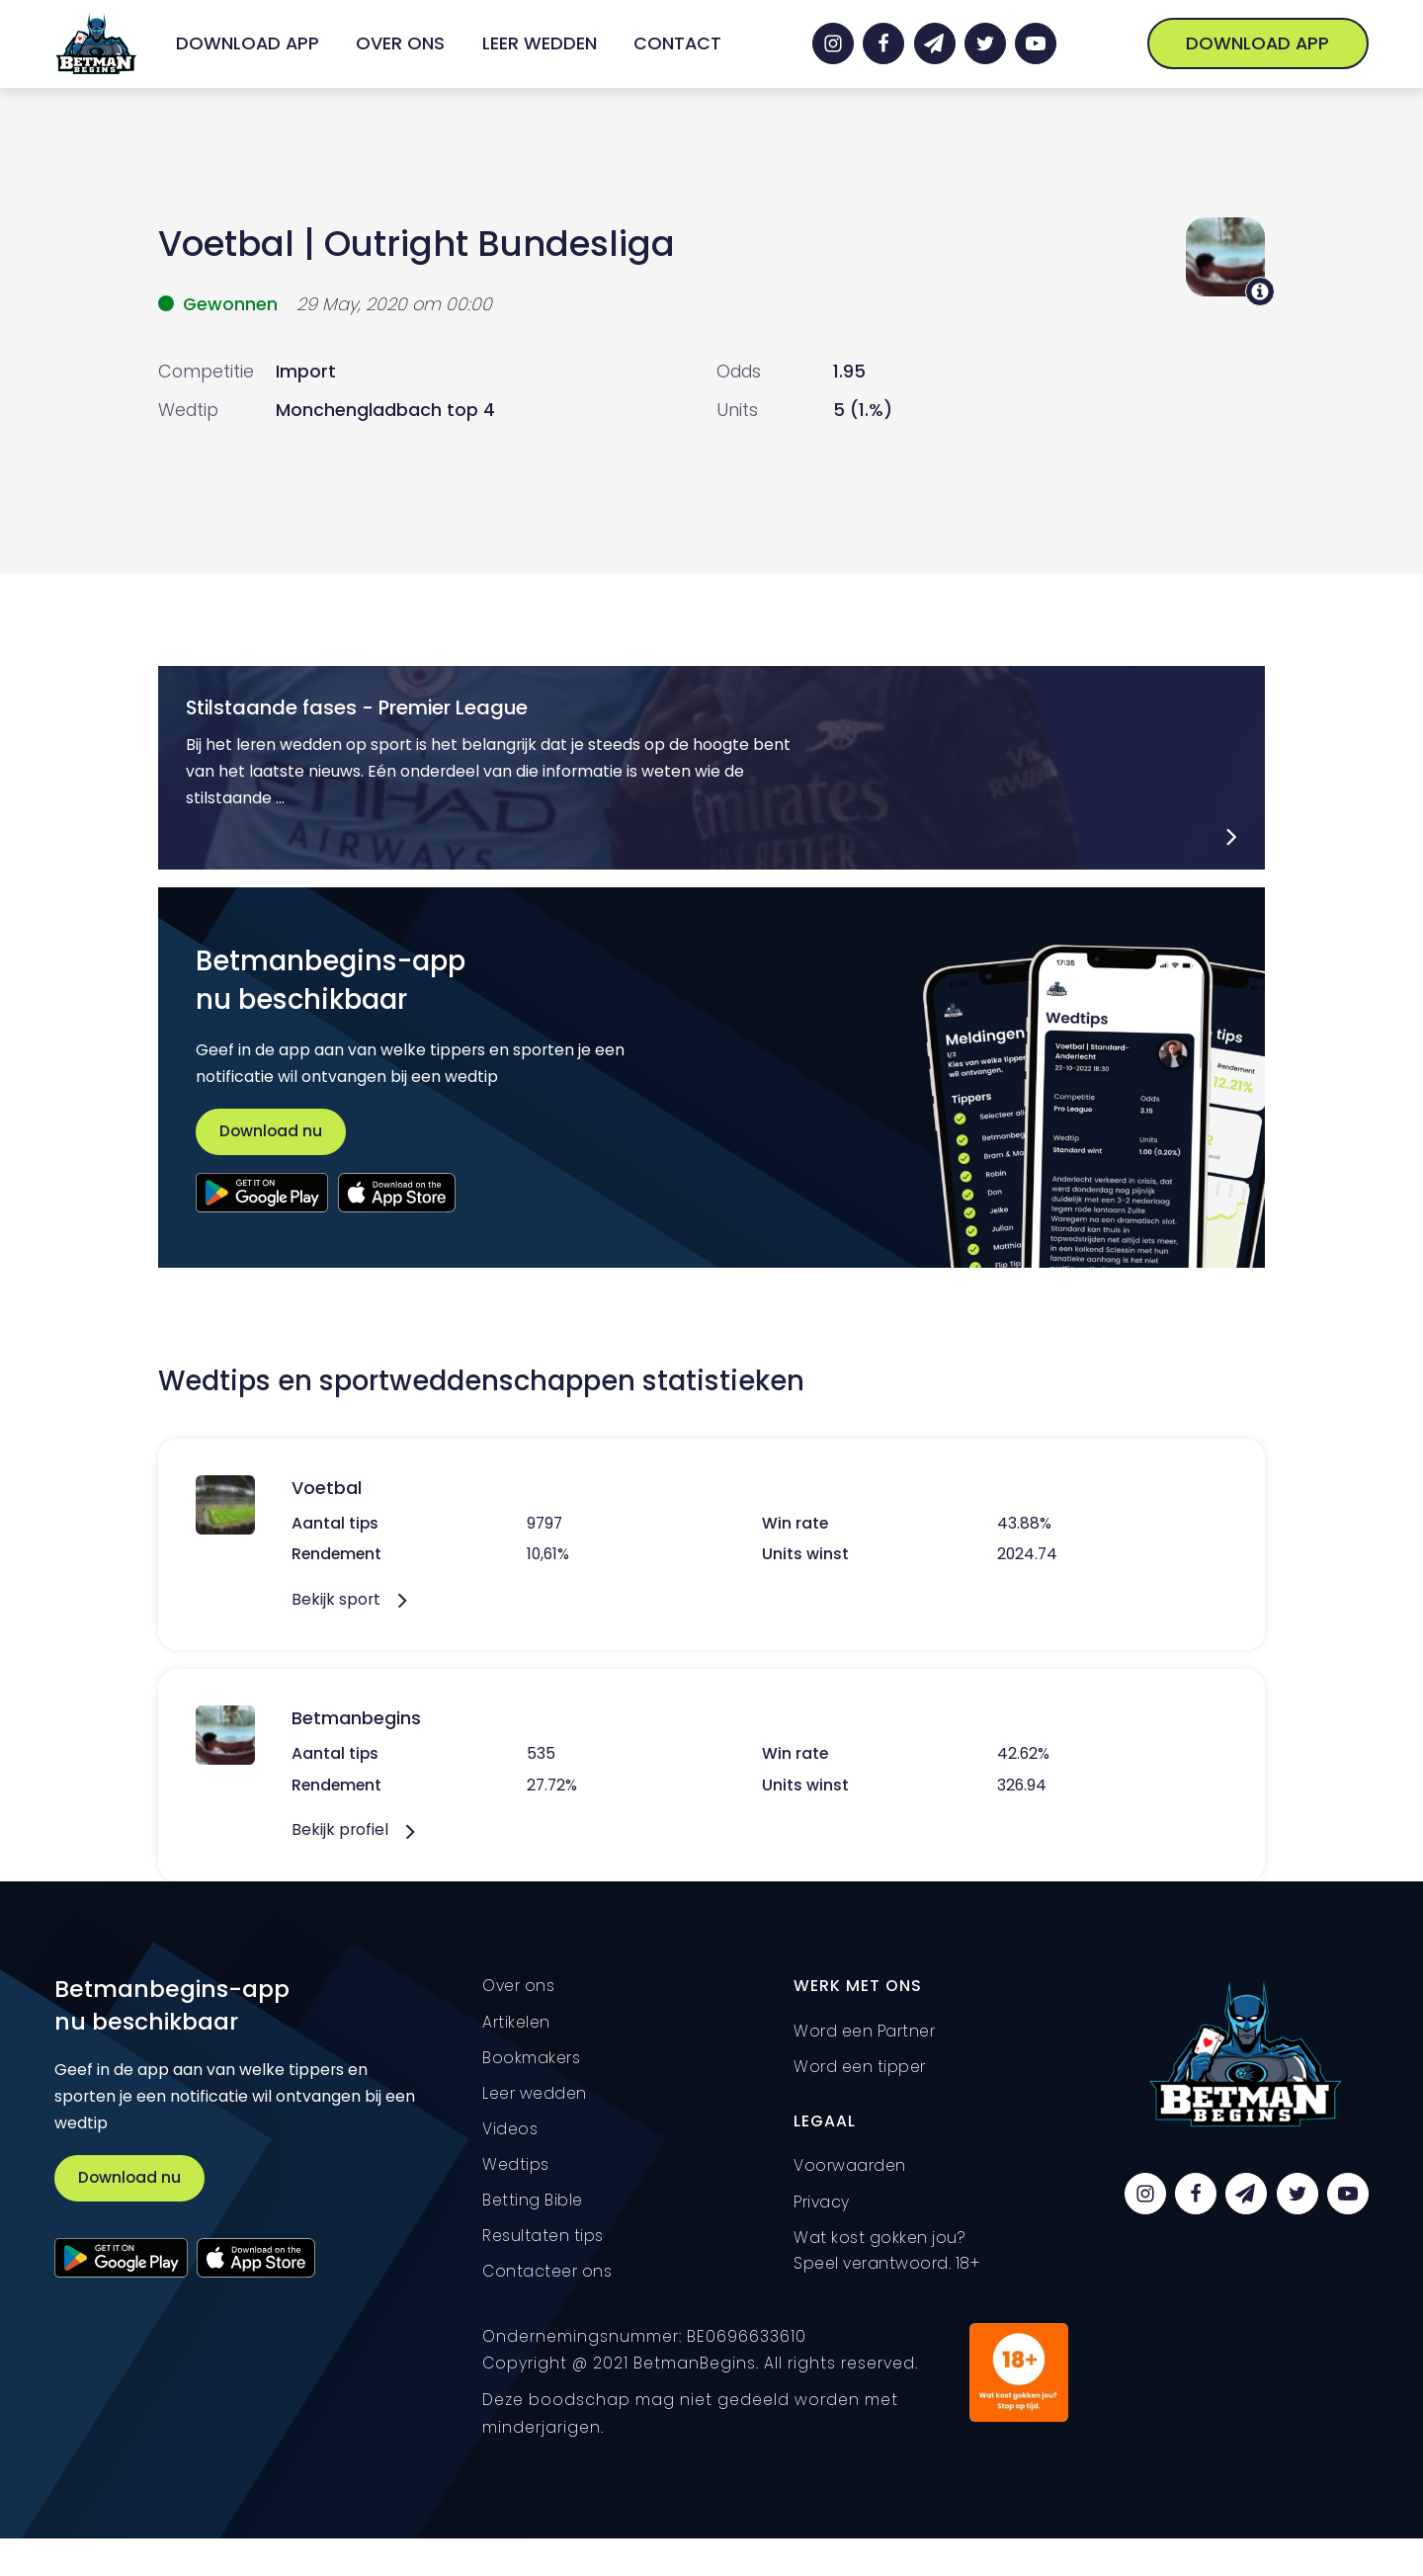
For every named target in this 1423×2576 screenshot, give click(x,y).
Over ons (400, 43)
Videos (510, 2129)
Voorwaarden (850, 2165)
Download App (247, 43)
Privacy (822, 2202)
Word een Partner (864, 2031)
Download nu (270, 1131)
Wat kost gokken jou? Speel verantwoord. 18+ (886, 2251)
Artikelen (516, 2022)
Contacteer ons (547, 2271)
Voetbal (226, 243)
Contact (677, 43)
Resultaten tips (543, 2235)
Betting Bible (532, 2200)
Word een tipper (860, 2066)
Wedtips (515, 2164)
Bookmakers (531, 2057)
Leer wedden (539, 43)
